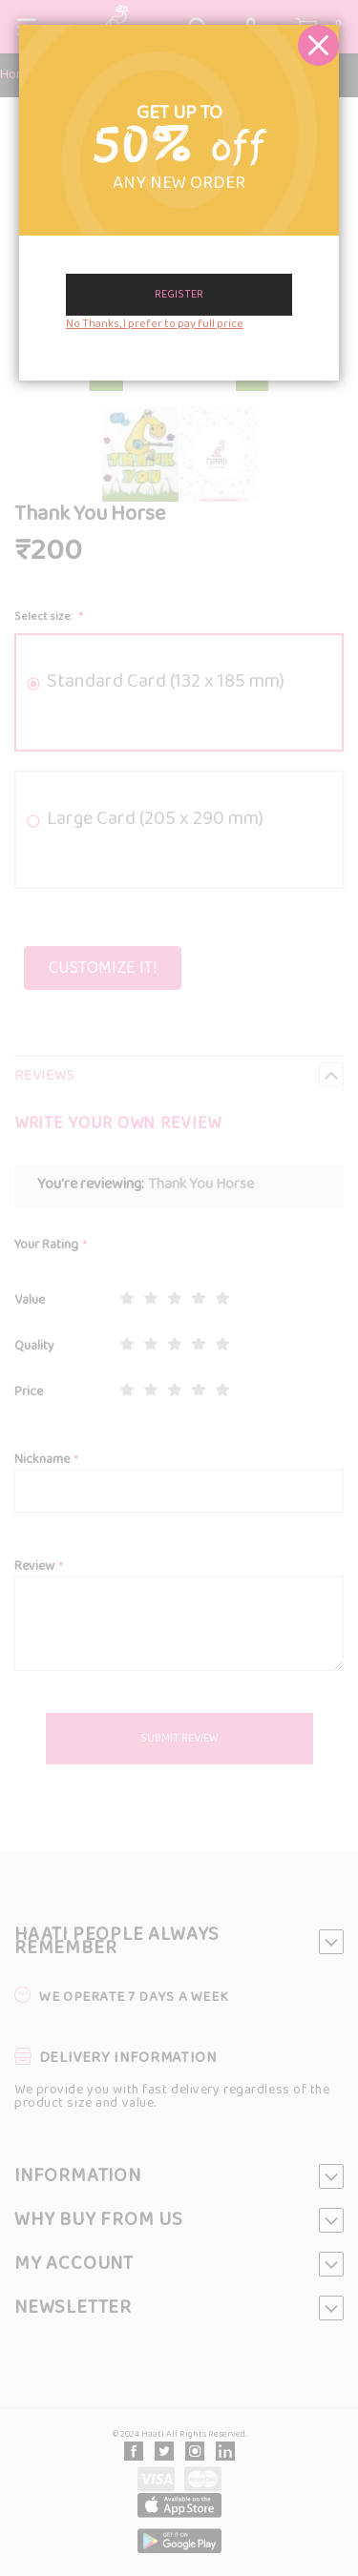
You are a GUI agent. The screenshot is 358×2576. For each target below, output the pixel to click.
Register (179, 294)
